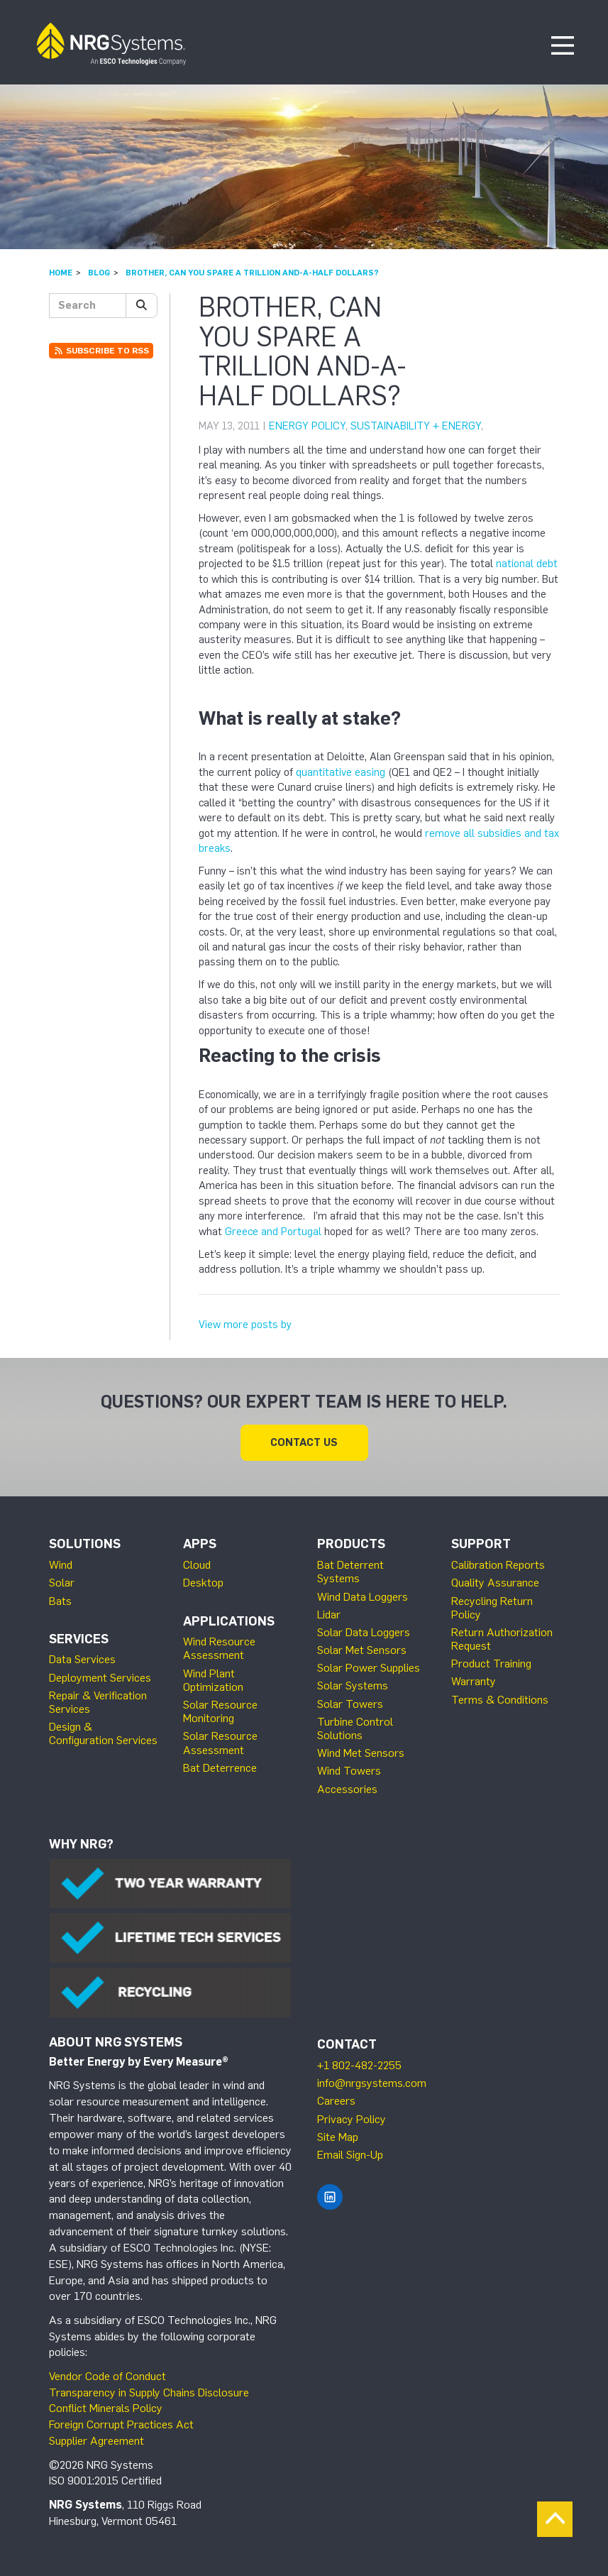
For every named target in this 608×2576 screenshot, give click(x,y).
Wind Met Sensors (360, 1753)
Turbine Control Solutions (355, 1728)
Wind (60, 1565)
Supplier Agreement (96, 2441)
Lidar (329, 1614)
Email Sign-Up (350, 2154)
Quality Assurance (495, 1582)
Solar (61, 1582)
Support (481, 1544)
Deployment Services (100, 1677)
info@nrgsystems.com (371, 2083)
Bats (60, 1601)
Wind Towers (349, 1770)
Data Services (82, 1659)
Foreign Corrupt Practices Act (121, 2424)
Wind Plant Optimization (213, 1680)
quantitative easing (340, 772)
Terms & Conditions (499, 1699)
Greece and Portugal (273, 1231)
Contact (347, 2044)
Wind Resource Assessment (219, 1648)
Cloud (197, 1565)
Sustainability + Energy (415, 426)
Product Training (491, 1663)
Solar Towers (350, 1704)
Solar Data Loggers (363, 1632)
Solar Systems (352, 1685)
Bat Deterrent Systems (350, 1571)
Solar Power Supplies (368, 1668)
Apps (199, 1544)
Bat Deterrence (220, 1768)
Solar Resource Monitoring (220, 1711)
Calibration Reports (498, 1565)
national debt (527, 563)
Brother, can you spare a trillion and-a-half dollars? (252, 273)
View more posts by (245, 1324)
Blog (99, 273)
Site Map (337, 2137)
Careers (336, 2101)
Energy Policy (307, 426)
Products (351, 1544)
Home (60, 273)
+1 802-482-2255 (359, 2065)
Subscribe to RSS (101, 351)
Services (79, 1639)
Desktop (203, 1582)
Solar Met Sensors (362, 1650)
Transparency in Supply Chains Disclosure (149, 2392)
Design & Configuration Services (103, 1733)
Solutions (85, 1544)
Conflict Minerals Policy (105, 2408)
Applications (229, 1621)
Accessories (347, 1789)
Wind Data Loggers (362, 1597)
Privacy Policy (351, 2119)
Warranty (473, 1681)
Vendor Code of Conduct (107, 2376)
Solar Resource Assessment (220, 1742)
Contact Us (304, 1442)
